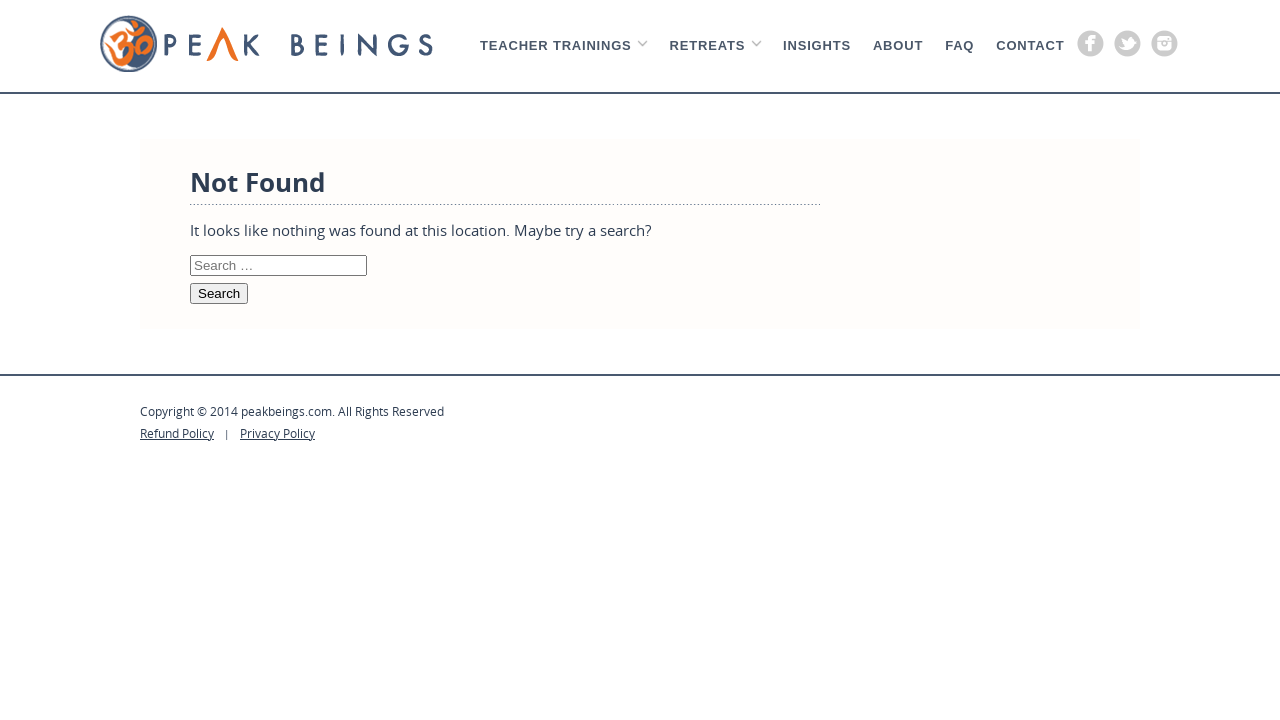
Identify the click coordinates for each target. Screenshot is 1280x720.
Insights (817, 45)
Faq (959, 45)
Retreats (708, 45)
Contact (1030, 45)
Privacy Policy (277, 433)
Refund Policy (177, 433)
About (898, 45)
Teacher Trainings (556, 45)
